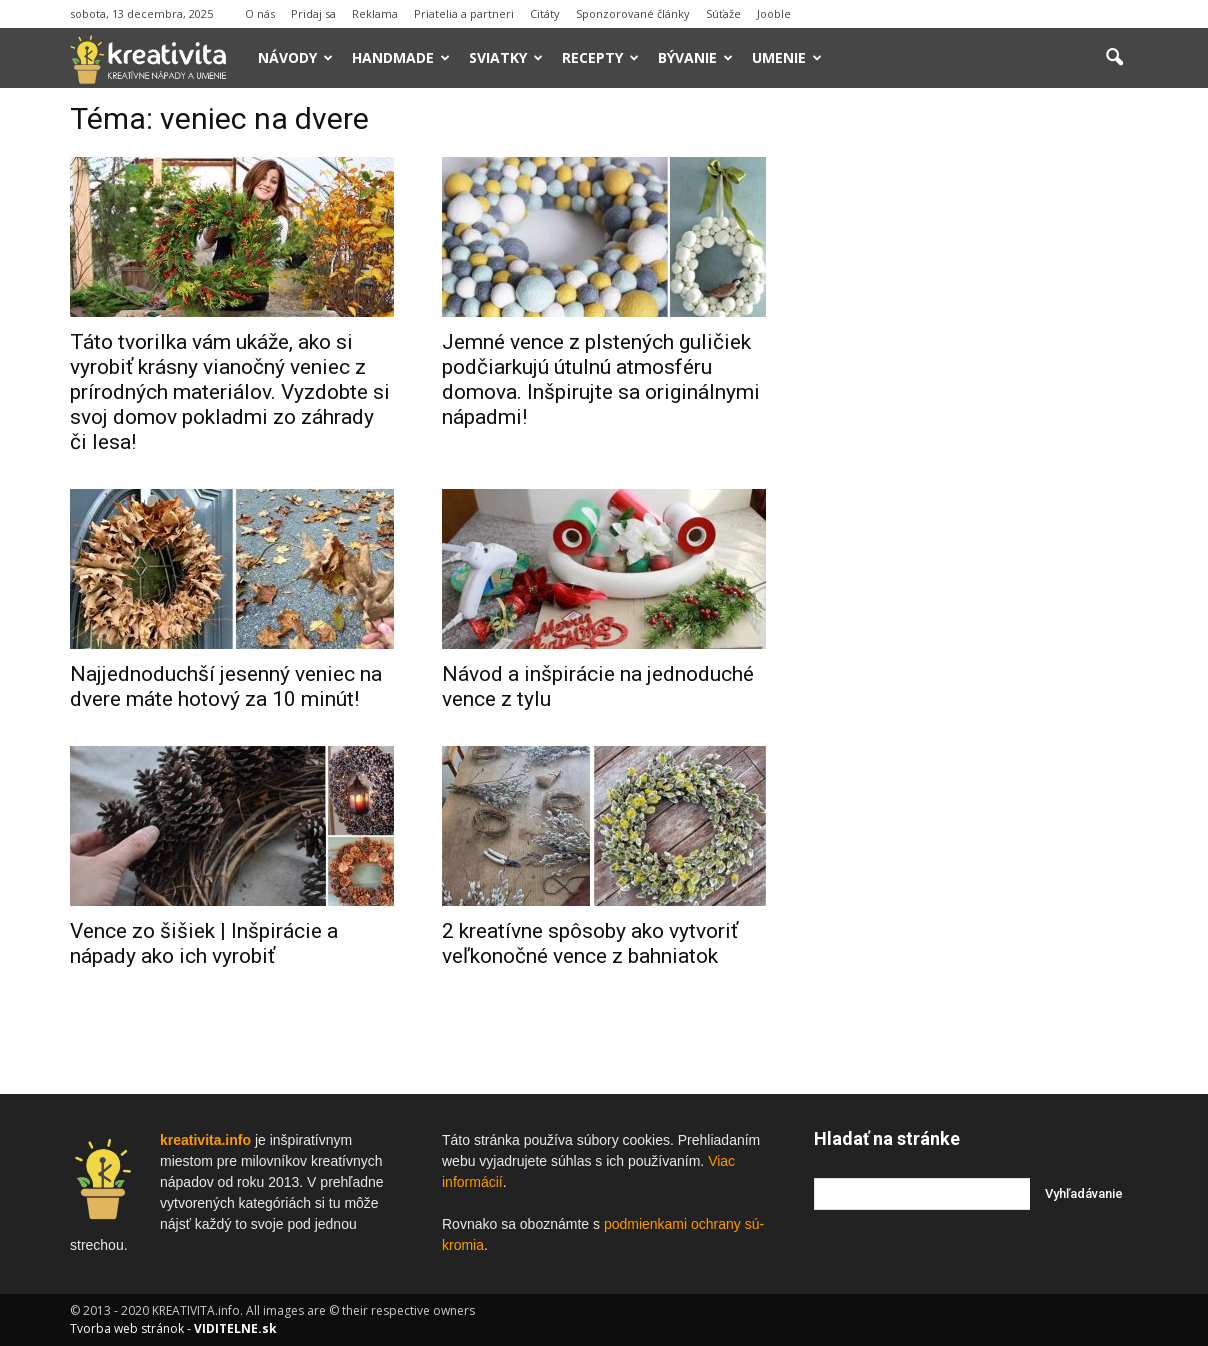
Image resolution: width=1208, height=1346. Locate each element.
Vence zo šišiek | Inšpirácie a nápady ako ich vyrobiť (204, 943)
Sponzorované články (633, 13)
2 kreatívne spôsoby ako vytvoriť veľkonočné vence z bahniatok (590, 943)
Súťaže (723, 13)
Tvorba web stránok (127, 1328)
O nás (260, 13)
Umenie (787, 57)
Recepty (600, 57)
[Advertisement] (976, 409)
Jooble (774, 13)
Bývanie (695, 57)
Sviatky (506, 57)
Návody (295, 57)
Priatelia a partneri (464, 13)
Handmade (401, 57)
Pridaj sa (313, 13)
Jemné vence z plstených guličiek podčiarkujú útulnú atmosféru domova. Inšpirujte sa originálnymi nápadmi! (601, 379)
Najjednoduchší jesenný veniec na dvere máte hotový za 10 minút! (226, 686)
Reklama (375, 13)
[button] (1114, 58)
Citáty (545, 13)
